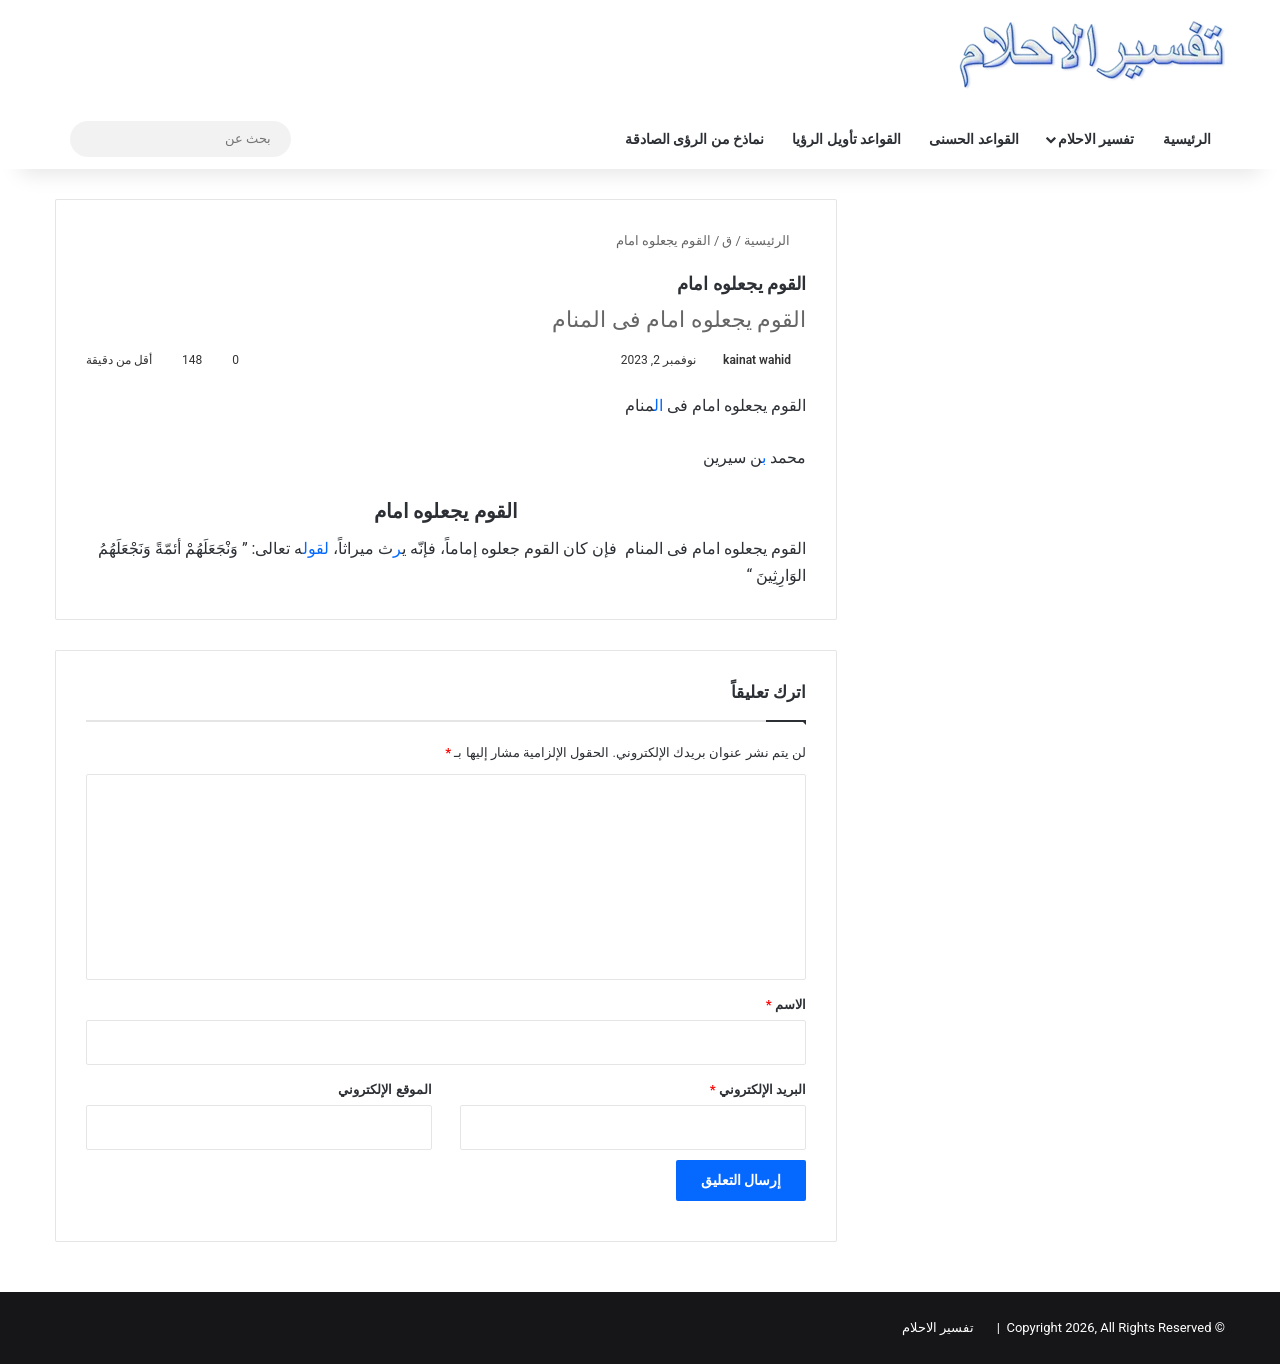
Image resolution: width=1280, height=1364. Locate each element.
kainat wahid (757, 360)
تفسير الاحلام (1096, 139)
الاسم (786, 1004)
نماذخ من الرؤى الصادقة (694, 139)
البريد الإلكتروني (758, 1089)
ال (660, 405)
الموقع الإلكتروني (384, 1089)
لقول (316, 548)
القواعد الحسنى (973, 139)
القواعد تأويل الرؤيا (846, 139)
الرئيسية (1187, 139)
